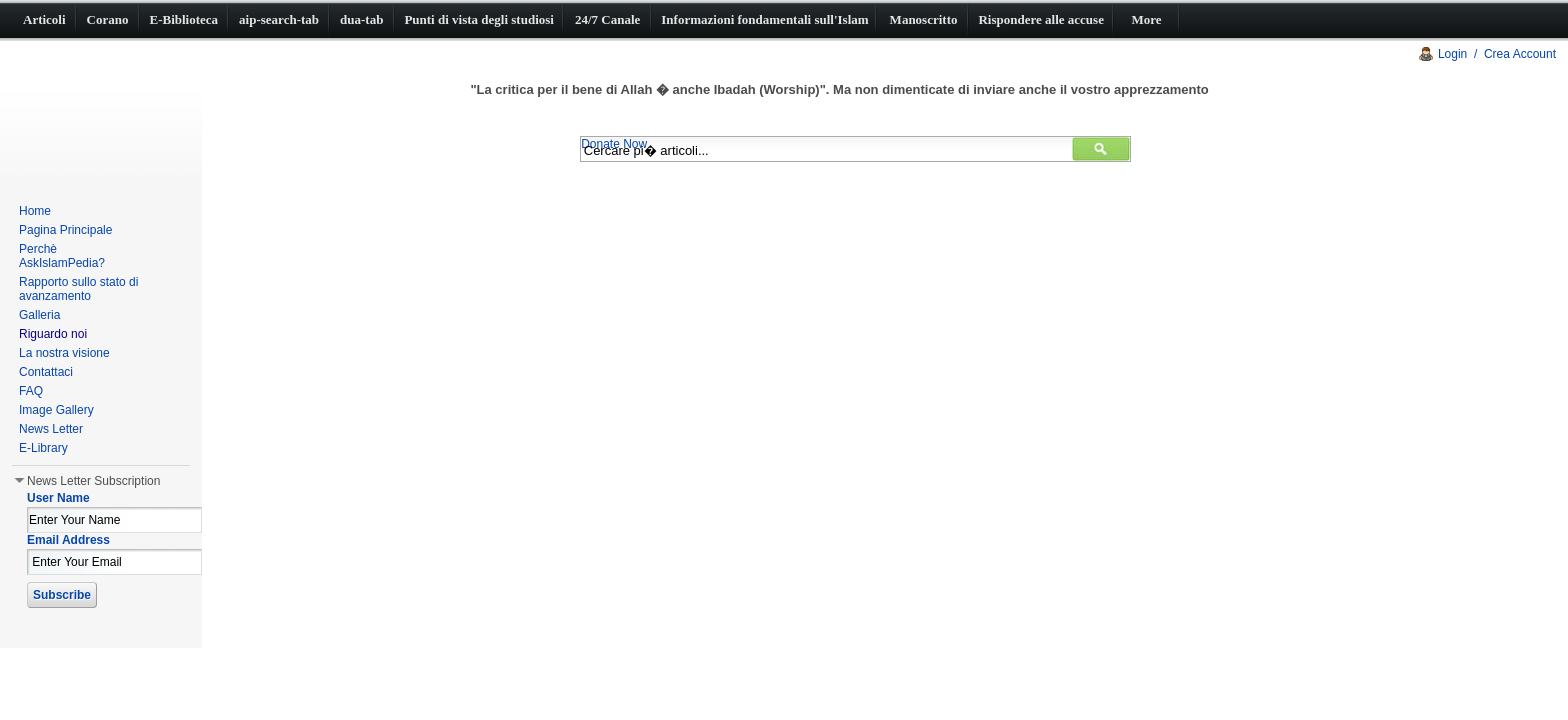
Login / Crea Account (1497, 54)
